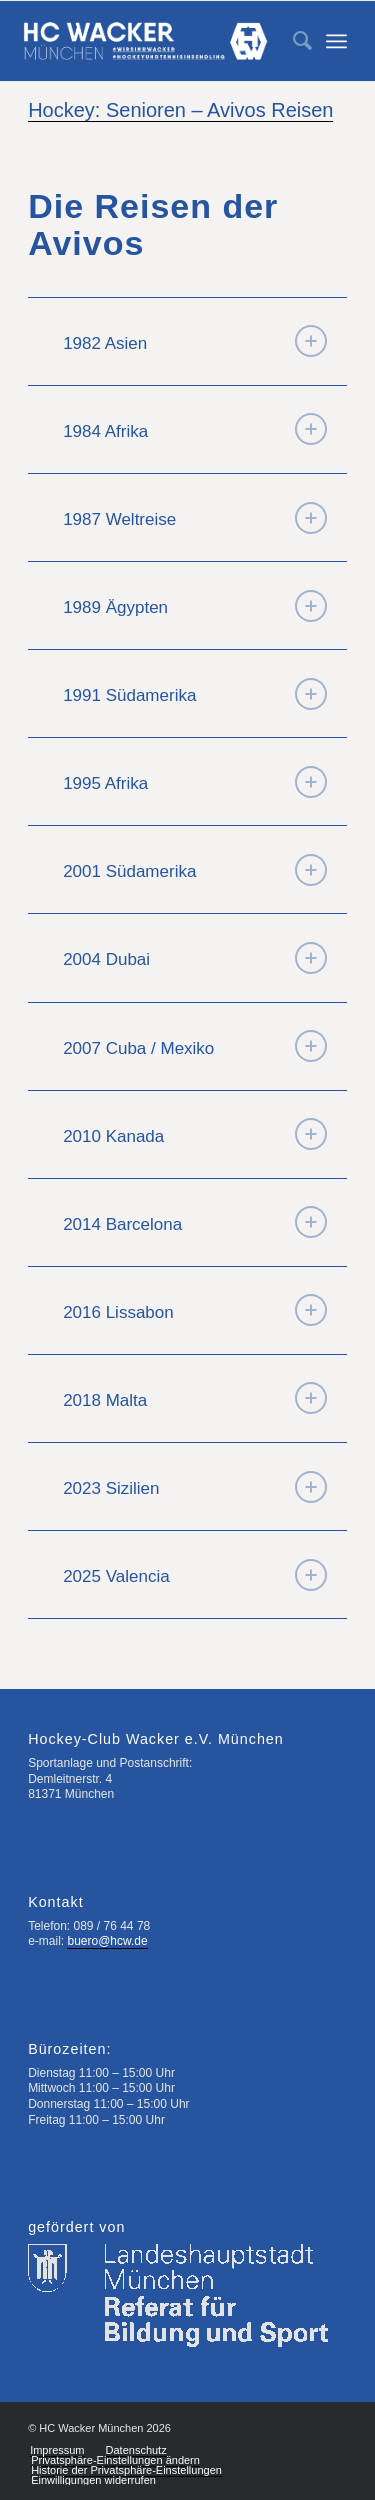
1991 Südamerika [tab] (195, 694)
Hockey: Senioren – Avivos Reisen (180, 110)
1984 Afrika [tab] (195, 429)
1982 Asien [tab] (195, 341)
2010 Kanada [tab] (195, 1134)
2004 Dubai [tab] (195, 958)
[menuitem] (292, 41)
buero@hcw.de (107, 1941)
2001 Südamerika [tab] (195, 870)
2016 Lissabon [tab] (195, 1310)
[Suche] (292, 41)
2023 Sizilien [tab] (195, 1487)
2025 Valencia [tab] (195, 1575)
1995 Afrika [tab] (195, 782)
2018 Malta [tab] (195, 1398)
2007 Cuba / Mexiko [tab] (195, 1046)
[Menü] (336, 41)
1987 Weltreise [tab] (195, 518)
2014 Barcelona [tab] (195, 1222)
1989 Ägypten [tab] (195, 606)
